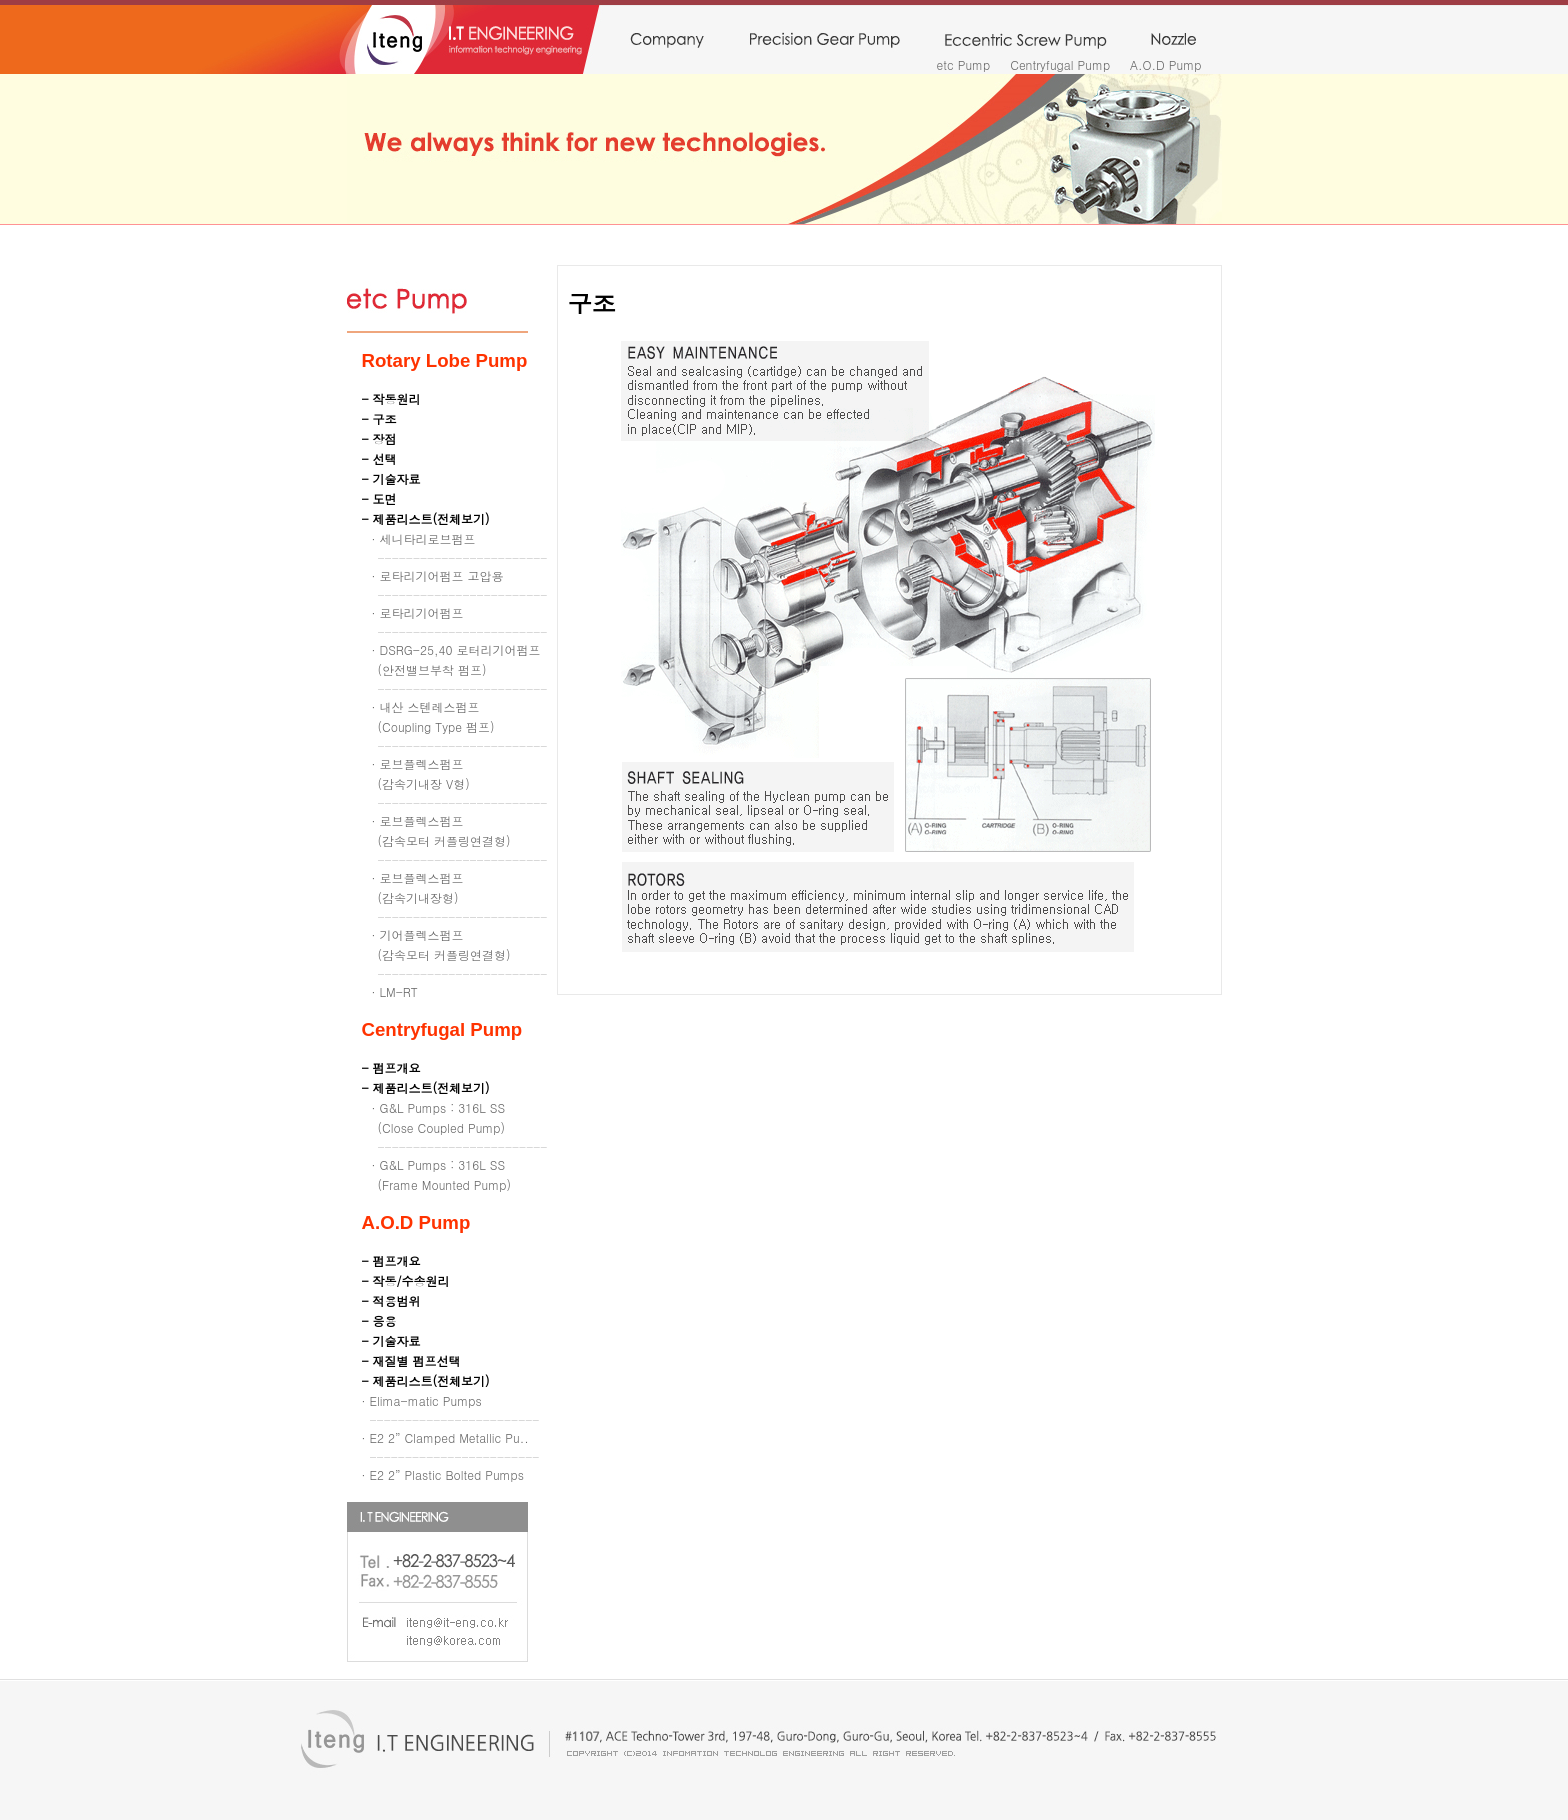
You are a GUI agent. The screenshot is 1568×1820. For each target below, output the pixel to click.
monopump (1025, 41)
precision (824, 41)
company (666, 41)
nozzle (1173, 41)
